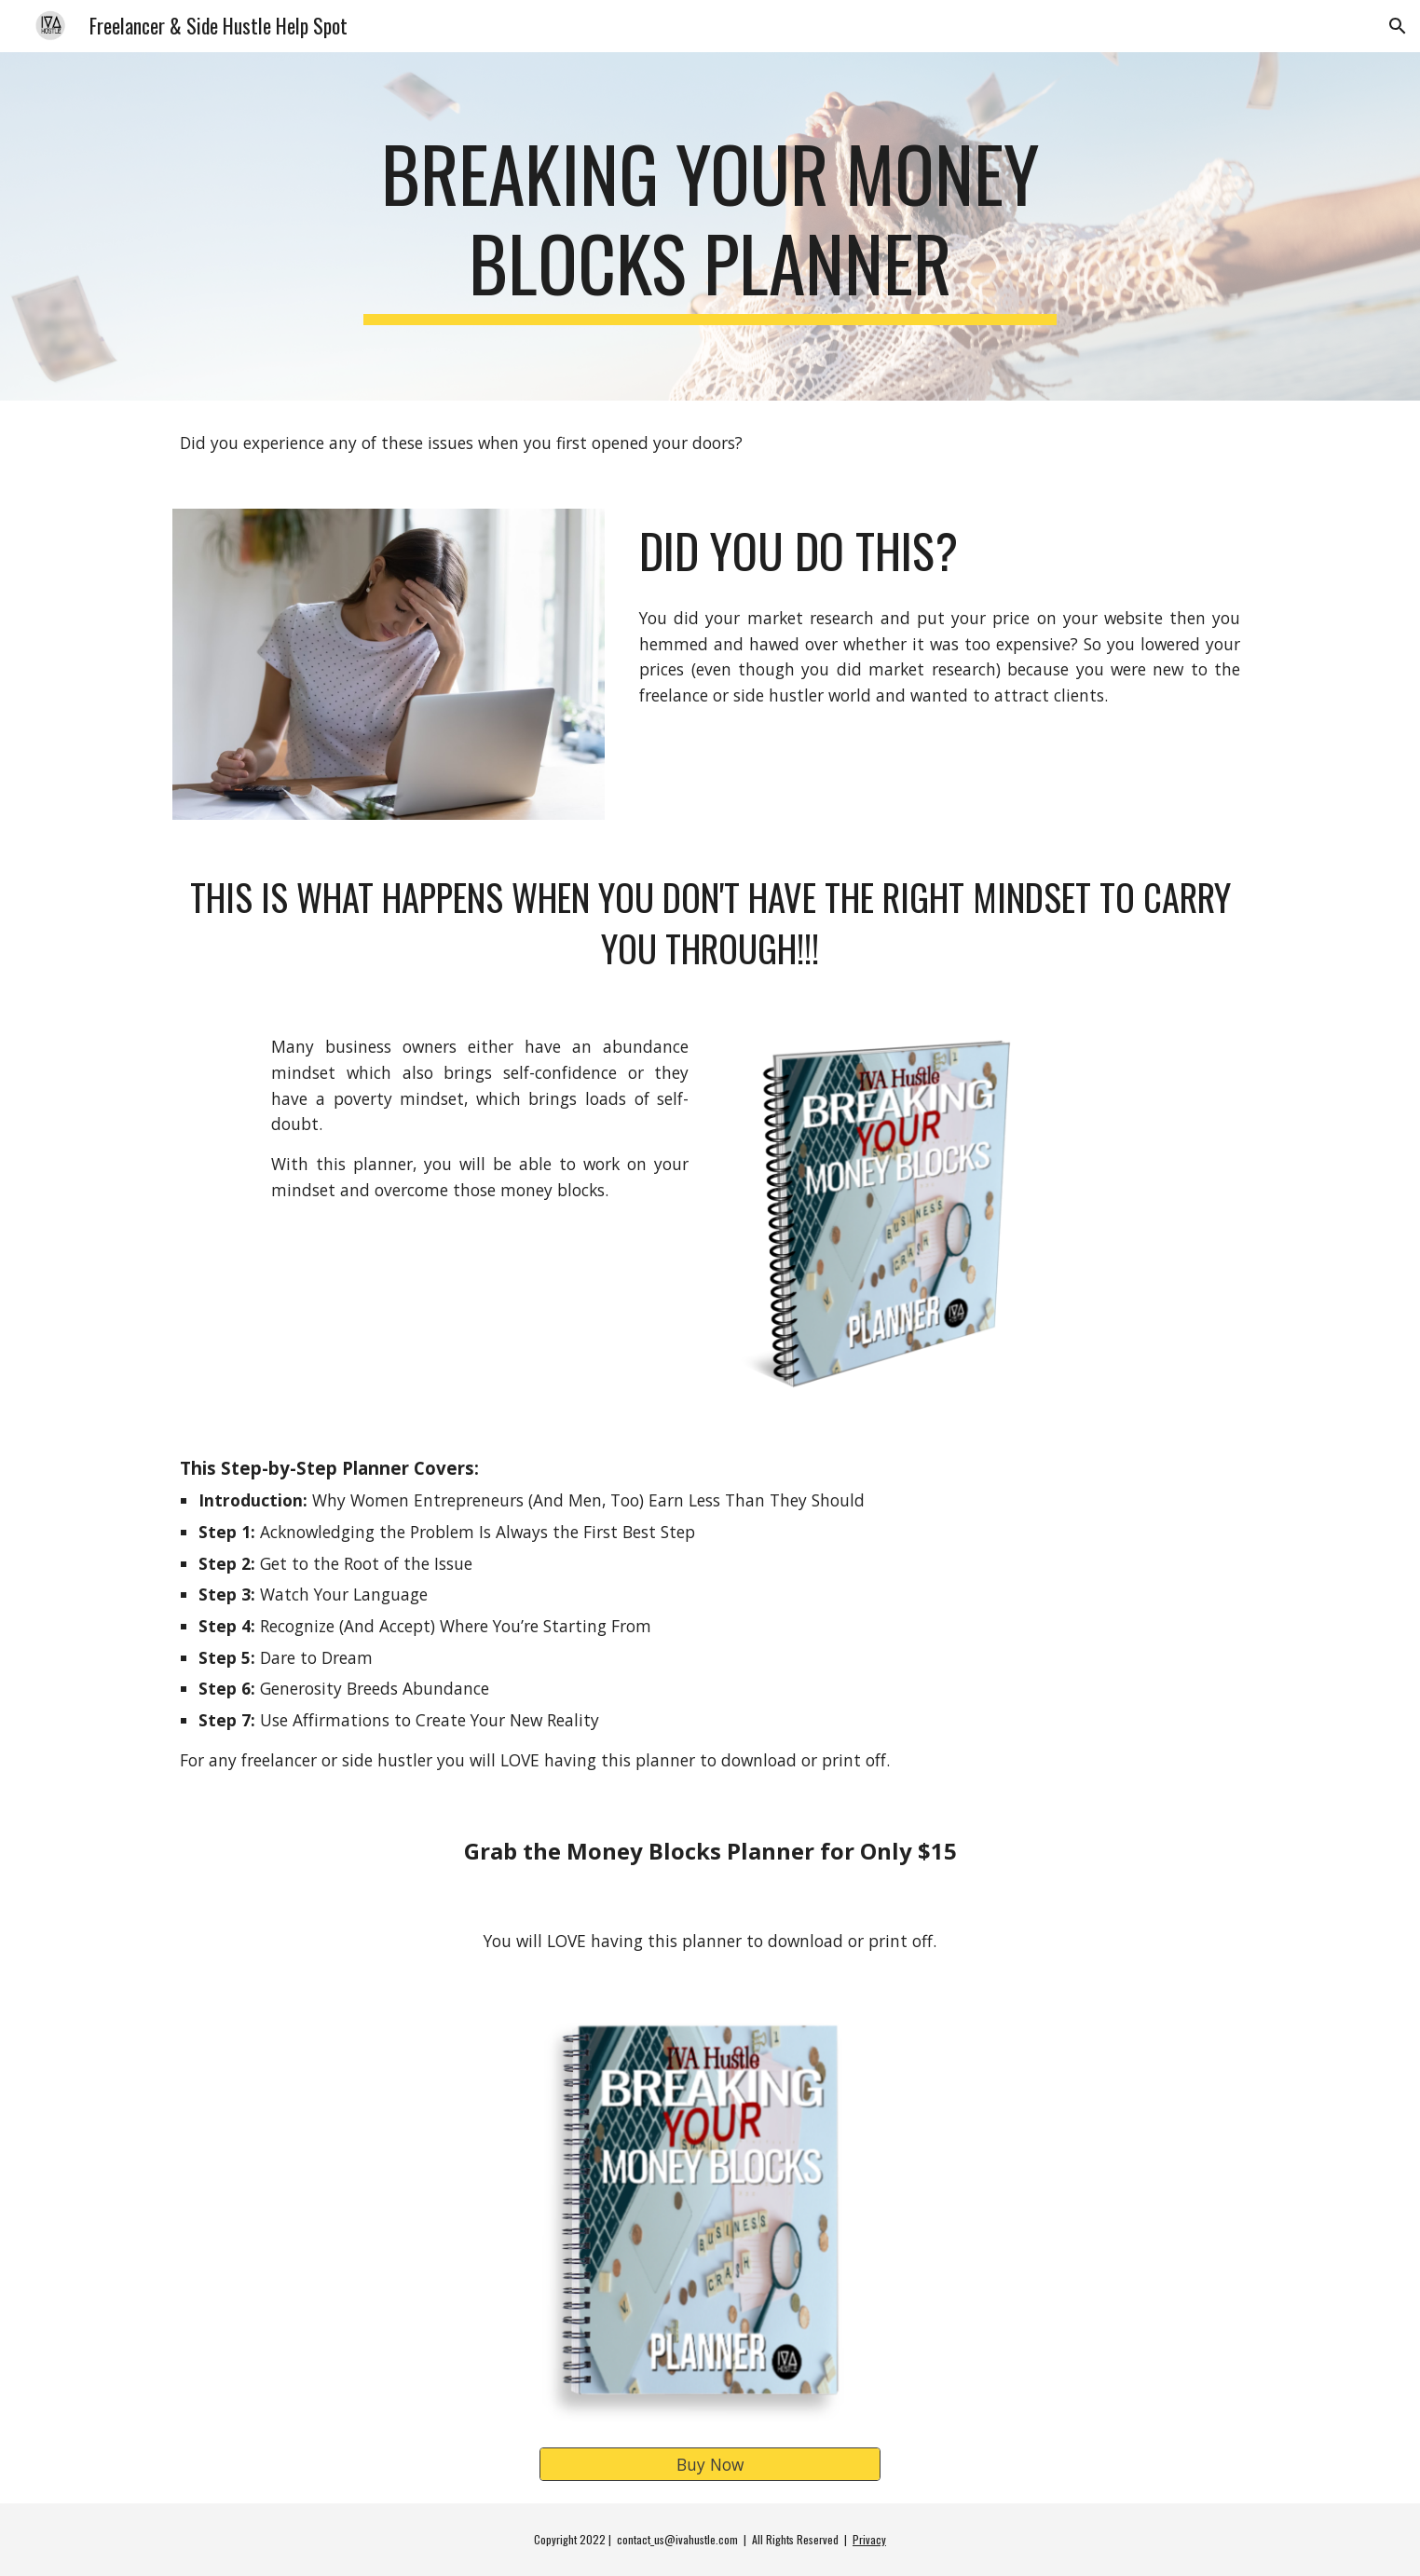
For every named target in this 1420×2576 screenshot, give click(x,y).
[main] (710, 226)
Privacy (869, 2539)
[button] (1397, 26)
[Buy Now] (709, 2463)
